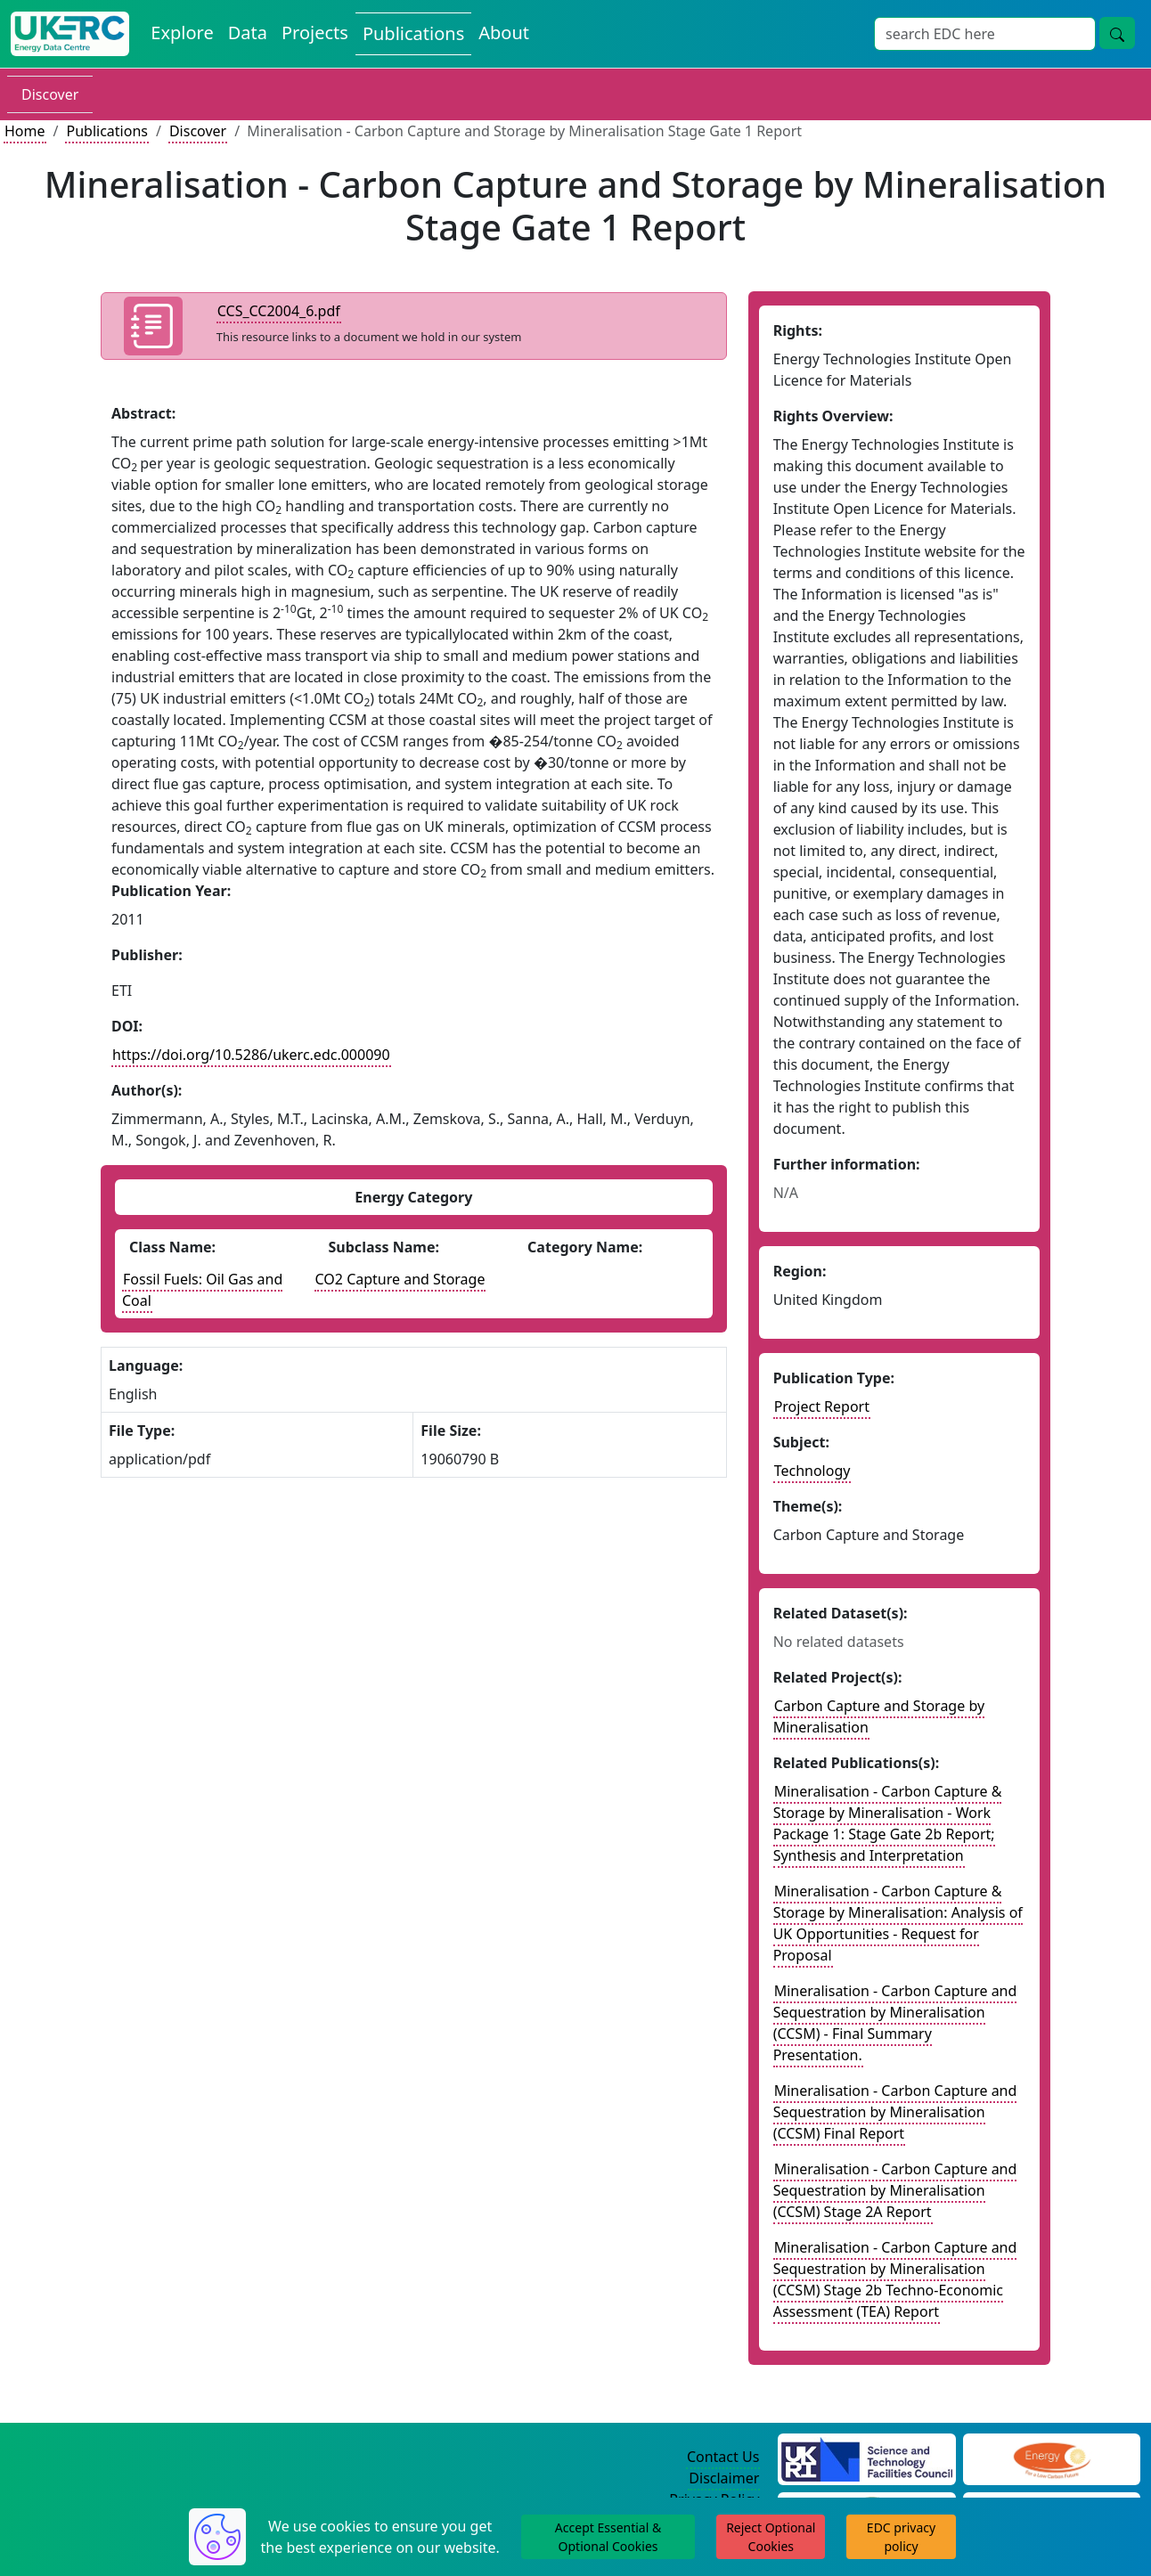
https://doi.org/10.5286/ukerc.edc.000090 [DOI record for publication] (251, 1054)
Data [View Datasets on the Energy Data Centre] (247, 32)
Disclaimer (724, 2478)
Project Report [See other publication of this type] (821, 1406)
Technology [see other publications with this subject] (812, 1470)
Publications (106, 131)
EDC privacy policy (901, 2537)
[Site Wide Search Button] (1117, 33)
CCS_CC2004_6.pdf (278, 311)
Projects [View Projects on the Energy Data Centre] (315, 32)
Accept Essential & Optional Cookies (608, 2537)
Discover (49, 94)
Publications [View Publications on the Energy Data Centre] (413, 33)
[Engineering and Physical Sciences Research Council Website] (1051, 2457)
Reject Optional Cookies (770, 2537)
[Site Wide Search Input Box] (985, 34)
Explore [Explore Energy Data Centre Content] (182, 32)
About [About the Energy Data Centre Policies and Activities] (503, 32)
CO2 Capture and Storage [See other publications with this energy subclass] (400, 1279)
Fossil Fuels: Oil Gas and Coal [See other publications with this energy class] (202, 1289)
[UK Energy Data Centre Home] (70, 34)
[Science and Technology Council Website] (866, 2457)
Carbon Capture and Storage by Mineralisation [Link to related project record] (878, 1716)
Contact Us (723, 2456)
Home (24, 131)
